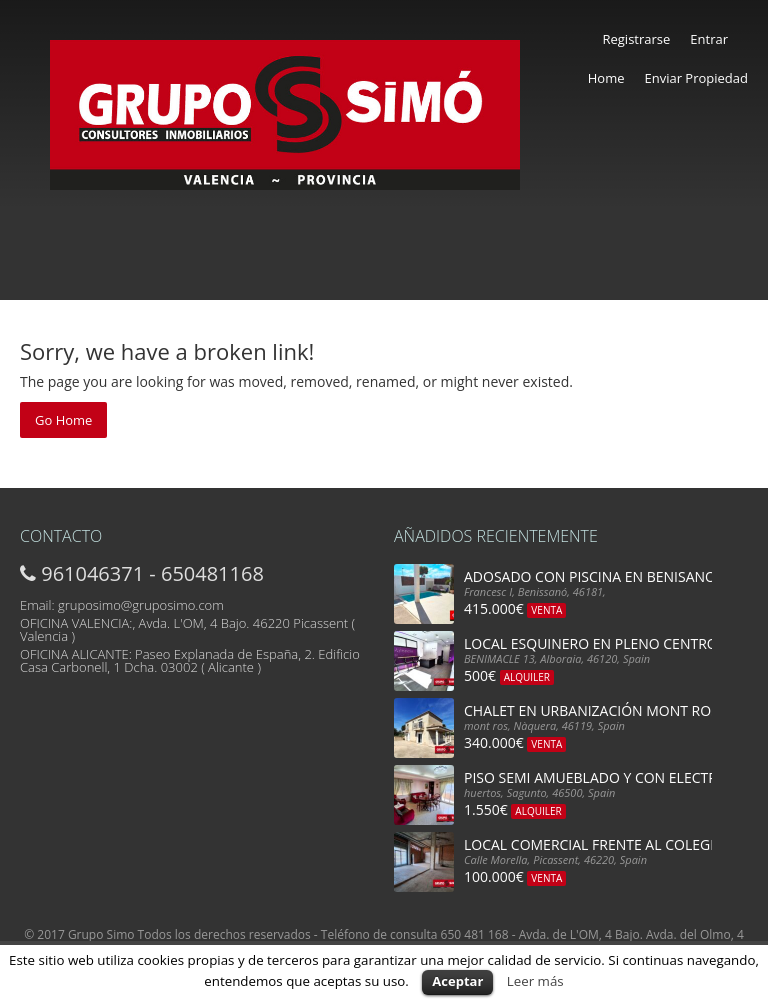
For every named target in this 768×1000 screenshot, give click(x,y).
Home (606, 78)
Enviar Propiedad (696, 78)
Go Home (63, 420)
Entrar (709, 39)
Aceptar (457, 981)
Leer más (535, 981)
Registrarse (636, 39)
